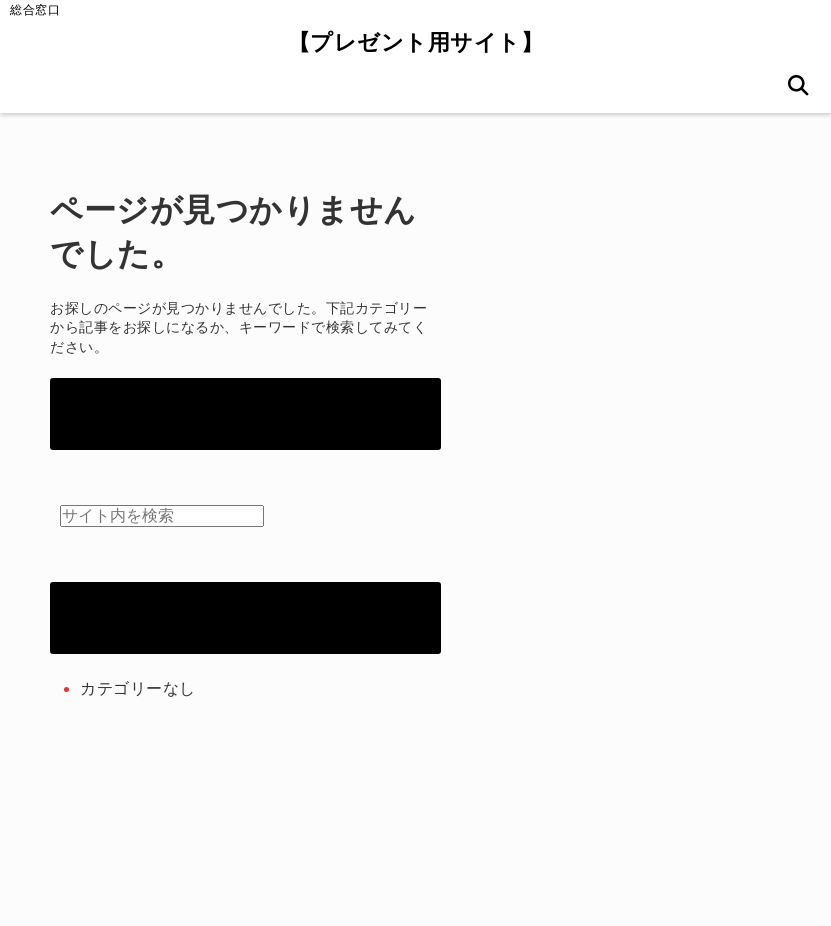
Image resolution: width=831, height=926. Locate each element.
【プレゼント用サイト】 (416, 42)
